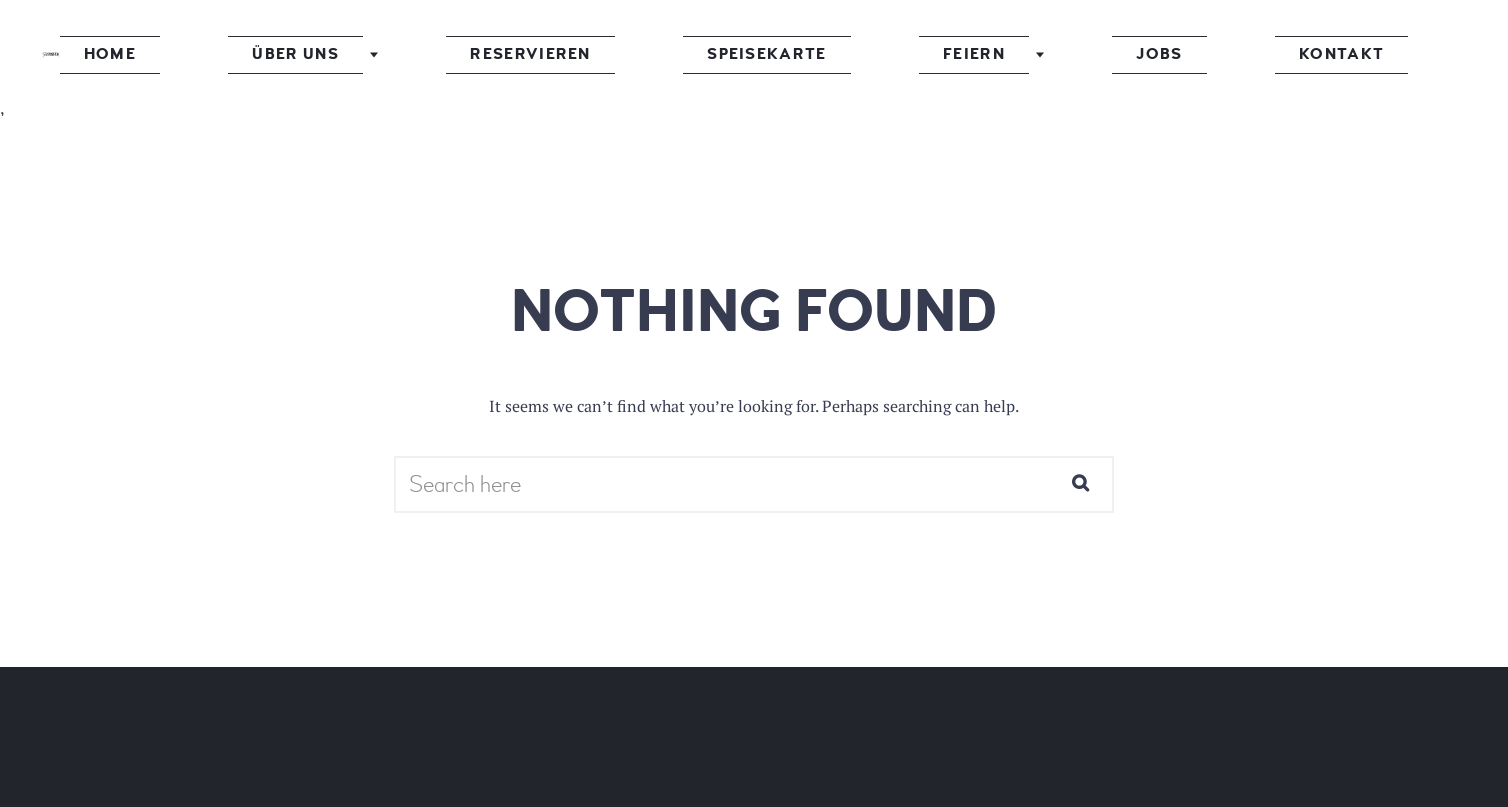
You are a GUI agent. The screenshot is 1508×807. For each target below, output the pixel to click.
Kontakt (1171, 54)
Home (283, 54)
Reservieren (588, 54)
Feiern (912, 54)
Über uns (413, 54)
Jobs (1045, 54)
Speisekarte (763, 54)
